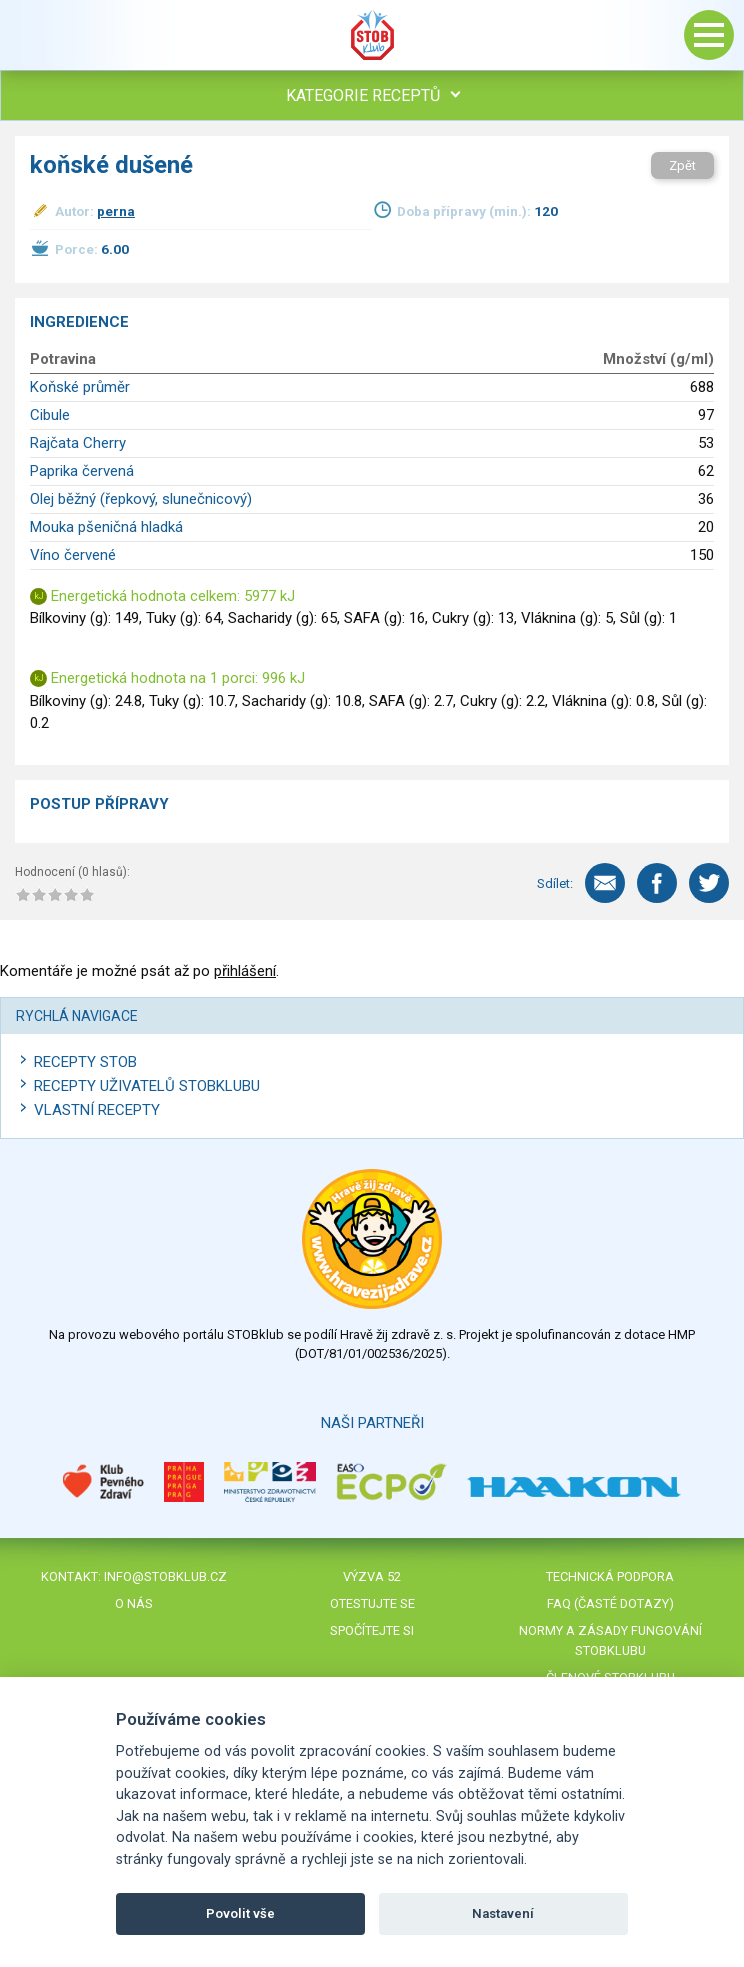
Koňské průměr (80, 387)
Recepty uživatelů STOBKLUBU (147, 1086)
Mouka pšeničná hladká (106, 527)
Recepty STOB (85, 1062)
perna (116, 211)
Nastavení (503, 1913)
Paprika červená (82, 471)
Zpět (682, 165)
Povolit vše (240, 1913)
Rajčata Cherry (78, 443)
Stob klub (372, 35)
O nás (134, 1603)
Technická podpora (610, 1576)
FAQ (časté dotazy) (610, 1603)
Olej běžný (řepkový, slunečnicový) (141, 499)
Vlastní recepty (97, 1110)
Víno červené (73, 555)
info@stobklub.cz (165, 1576)
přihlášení (245, 971)
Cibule (50, 415)
